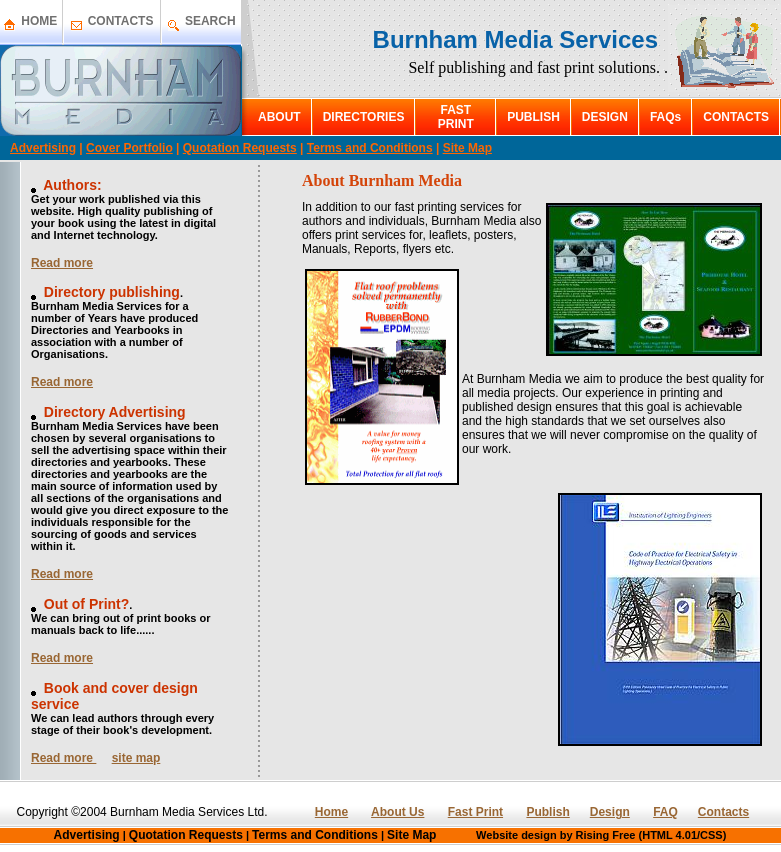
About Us (397, 812)
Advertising (43, 148)
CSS (711, 835)
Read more (62, 263)
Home (331, 812)
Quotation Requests (240, 148)
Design (610, 812)
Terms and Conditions (370, 148)
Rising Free (606, 835)
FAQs (665, 117)
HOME (39, 21)
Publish (547, 812)
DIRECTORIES (364, 117)
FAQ (665, 812)
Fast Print (475, 812)
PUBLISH (533, 117)
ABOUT (279, 117)
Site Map (467, 148)
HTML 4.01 (669, 835)
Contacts (723, 812)
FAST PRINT (456, 117)
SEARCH (210, 21)
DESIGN (605, 117)
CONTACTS (121, 21)
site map (136, 758)
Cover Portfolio (129, 148)
